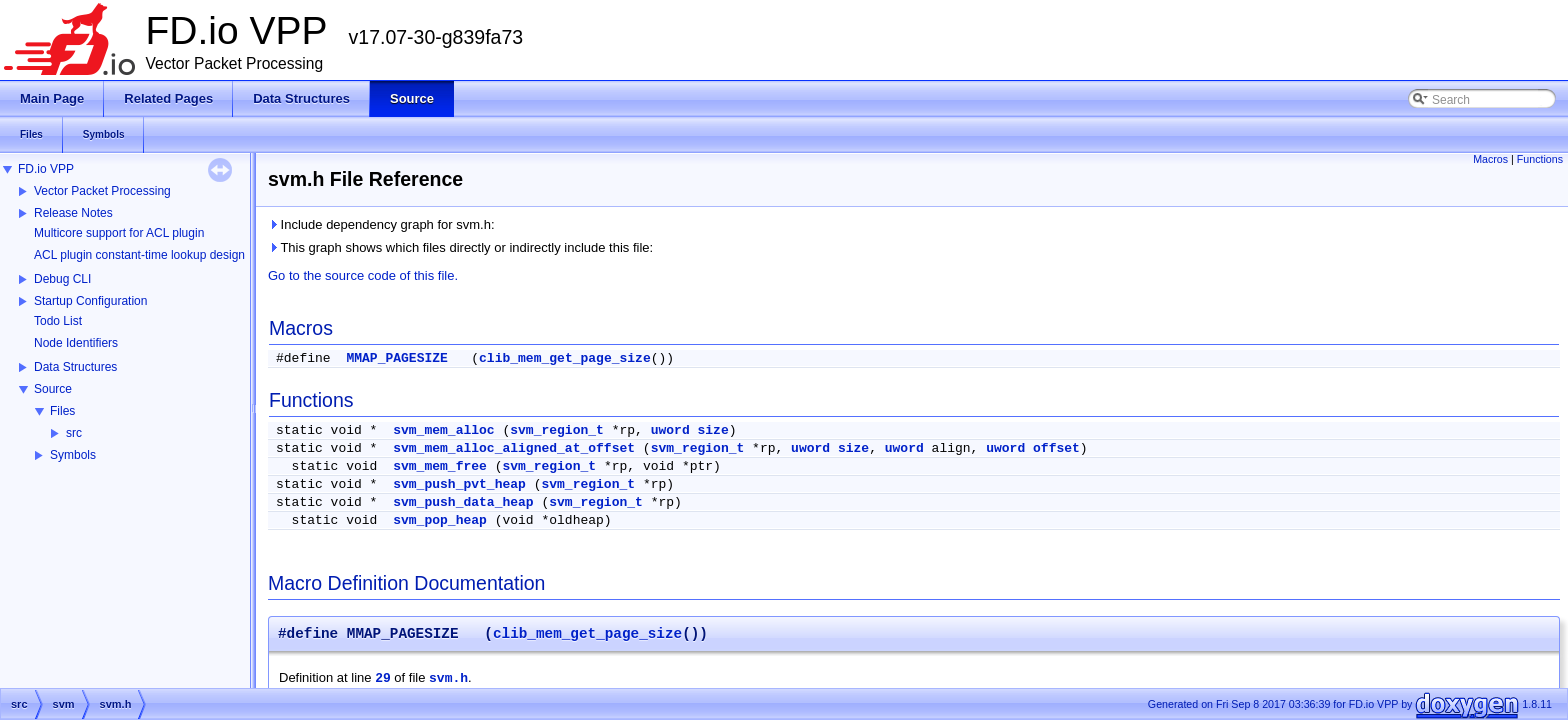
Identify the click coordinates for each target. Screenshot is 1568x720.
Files (62, 411)
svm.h (448, 678)
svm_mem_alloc (443, 430)
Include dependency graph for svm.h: (381, 224)
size (713, 430)
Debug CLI (62, 279)
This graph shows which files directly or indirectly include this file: (460, 247)
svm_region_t (557, 430)
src (74, 433)
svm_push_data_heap (463, 502)
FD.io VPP (46, 169)
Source (53, 389)
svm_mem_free (440, 466)
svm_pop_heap (440, 520)
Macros (1490, 159)
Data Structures (75, 367)
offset (1056, 448)
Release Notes (73, 213)
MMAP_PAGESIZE (396, 358)
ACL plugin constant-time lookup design (139, 255)
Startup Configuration (90, 301)
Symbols (73, 455)
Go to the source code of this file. (363, 275)
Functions (1540, 159)
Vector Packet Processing (102, 191)
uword (670, 430)
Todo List (58, 321)
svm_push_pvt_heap (459, 484)
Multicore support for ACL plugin (119, 233)
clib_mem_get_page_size (565, 358)
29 (383, 678)
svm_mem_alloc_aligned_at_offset (514, 448)
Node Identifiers (76, 343)
